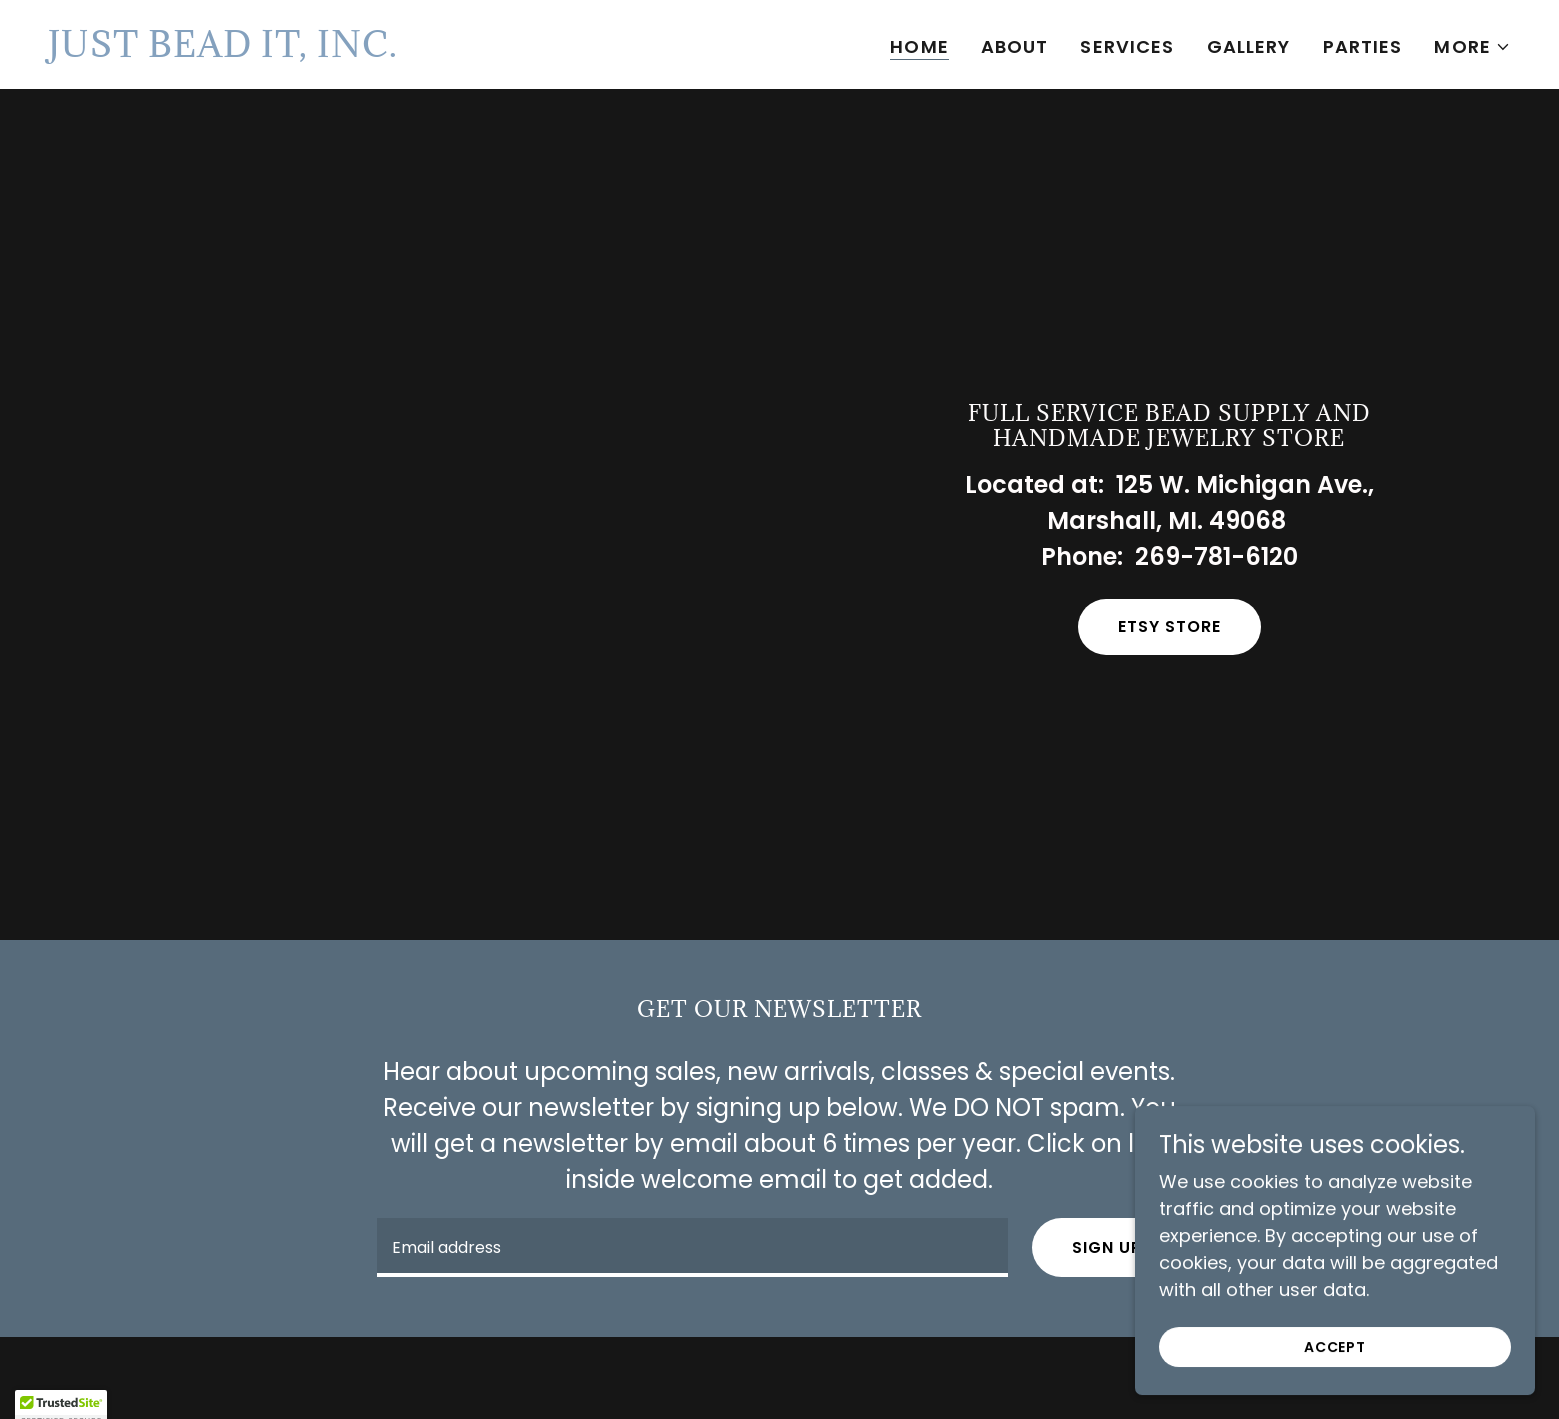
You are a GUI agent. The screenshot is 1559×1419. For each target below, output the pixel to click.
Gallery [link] (1249, 46)
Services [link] (1127, 46)
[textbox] (692, 1247)
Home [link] (919, 47)
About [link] (1015, 46)
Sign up (1107, 1247)
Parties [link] (1363, 46)
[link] (223, 50)
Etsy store (1169, 626)
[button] (1472, 47)
